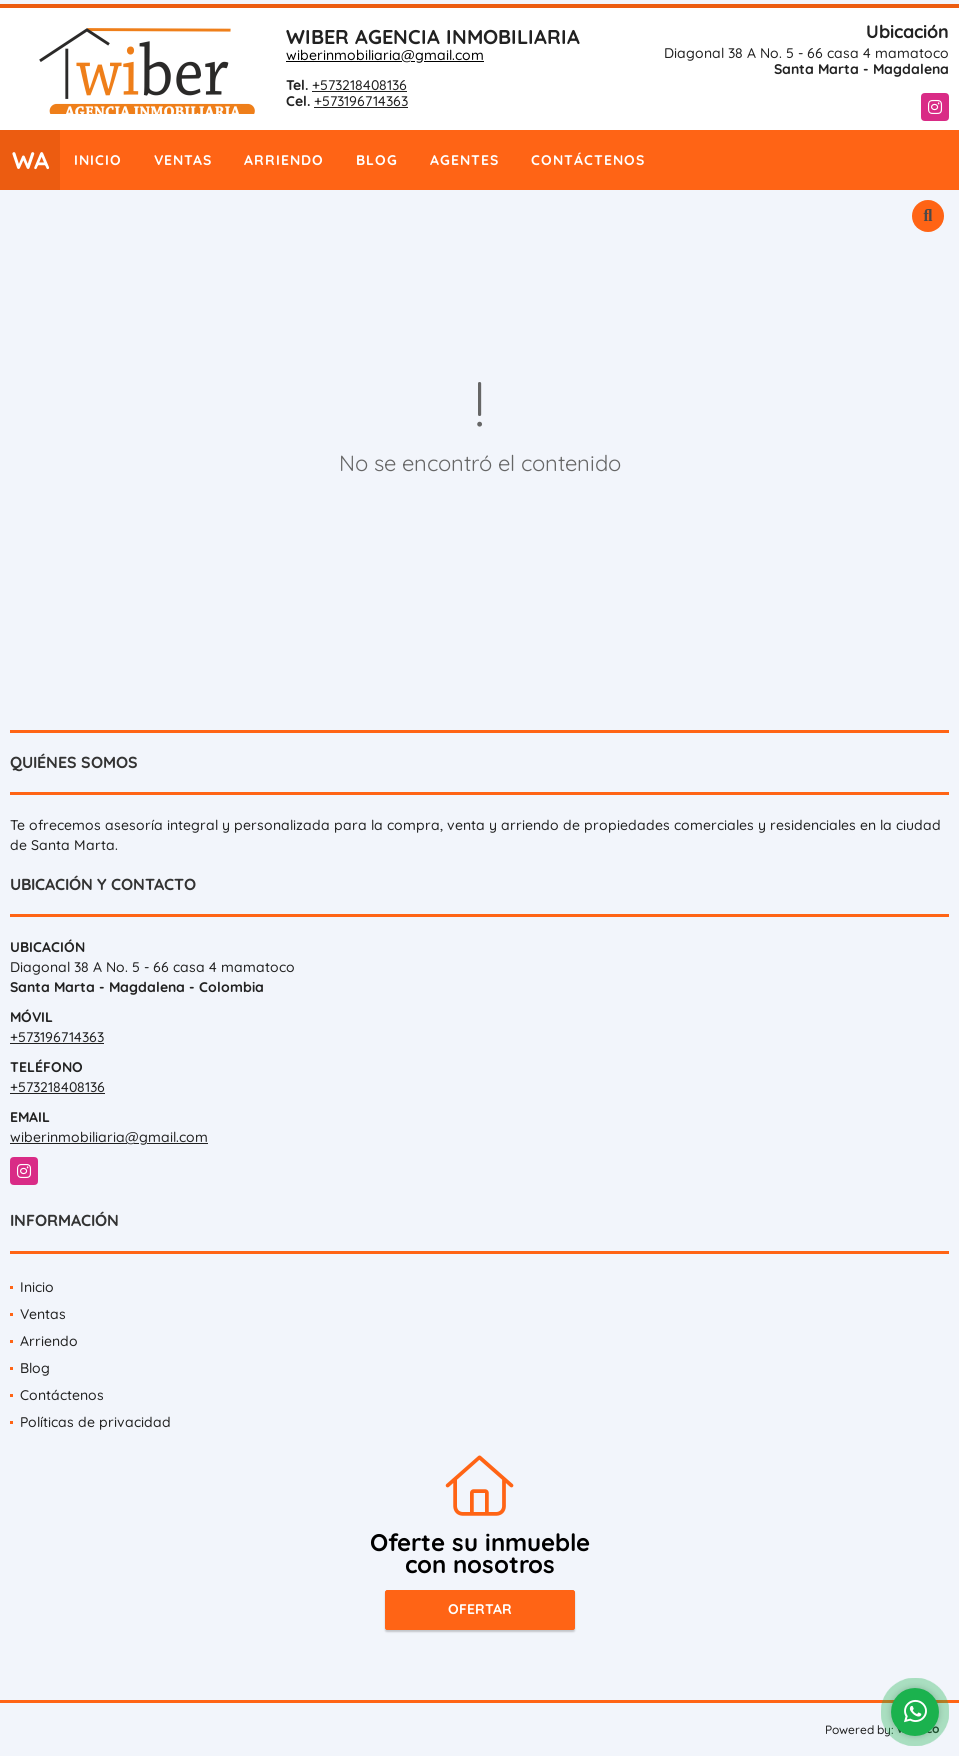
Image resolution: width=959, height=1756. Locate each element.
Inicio (98, 160)
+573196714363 (361, 101)
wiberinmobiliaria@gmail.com (385, 55)
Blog (377, 160)
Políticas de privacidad (95, 1422)
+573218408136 (359, 85)
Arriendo (284, 160)
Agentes (464, 160)
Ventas (183, 160)
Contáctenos (588, 160)
